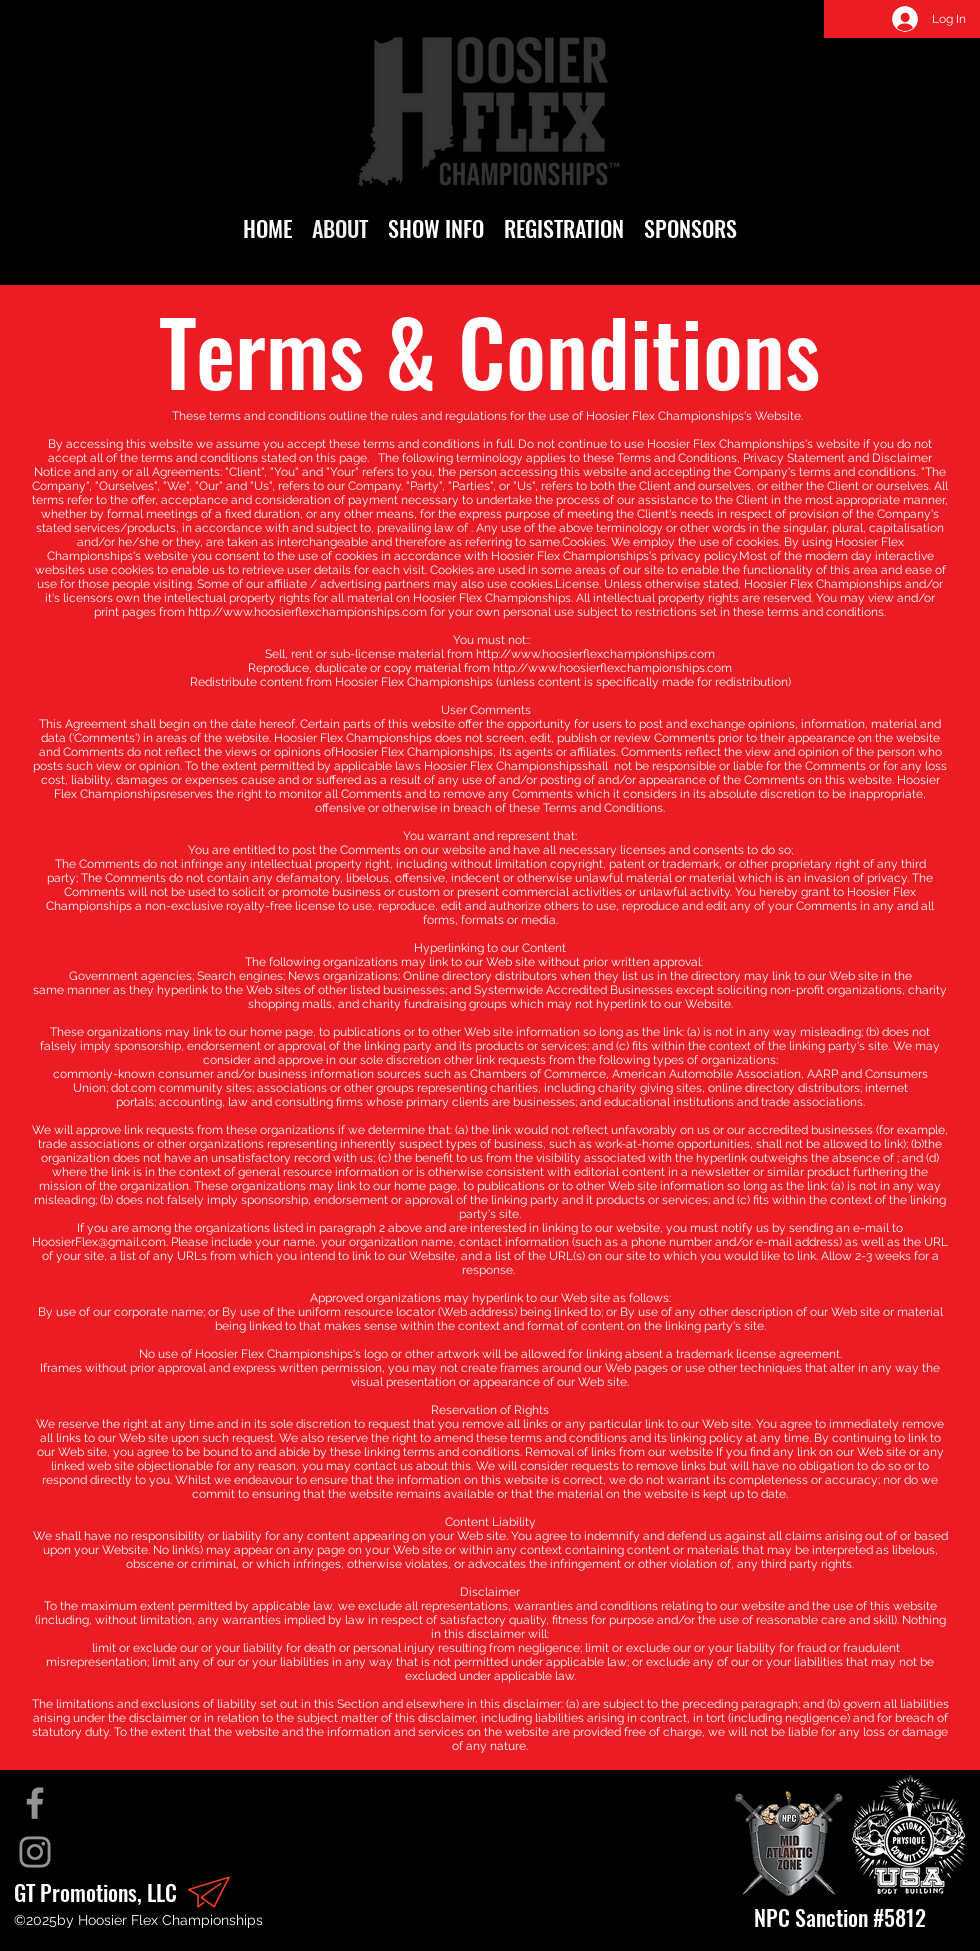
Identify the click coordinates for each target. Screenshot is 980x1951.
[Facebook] (35, 1803)
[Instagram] (35, 1852)
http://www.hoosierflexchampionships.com (307, 612)
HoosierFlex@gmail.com (99, 1242)
